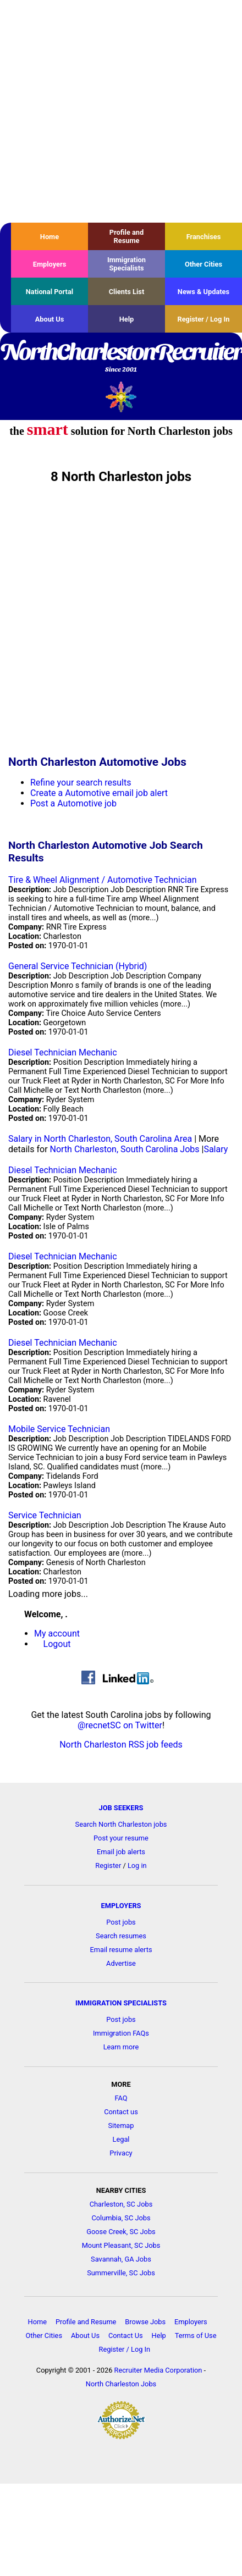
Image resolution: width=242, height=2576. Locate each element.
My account (57, 1633)
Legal (121, 2139)
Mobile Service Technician (59, 1429)
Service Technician (44, 1515)
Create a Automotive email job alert (99, 793)
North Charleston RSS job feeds (121, 1744)
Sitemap (121, 2125)
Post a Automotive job (73, 803)
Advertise (121, 1963)
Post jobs (120, 1922)
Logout (57, 1644)
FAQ (120, 2098)
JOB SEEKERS (120, 1808)
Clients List (127, 292)
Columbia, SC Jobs (120, 2218)
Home (49, 237)
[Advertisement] (103, 111)
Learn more (121, 2047)
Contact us (121, 2112)
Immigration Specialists (126, 264)
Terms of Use (196, 2335)
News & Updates (203, 292)
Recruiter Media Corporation (158, 2370)
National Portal (49, 292)
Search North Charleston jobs (121, 1824)
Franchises (203, 237)
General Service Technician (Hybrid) (77, 966)
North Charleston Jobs (121, 2384)
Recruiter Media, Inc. (121, 396)
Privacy (120, 2153)
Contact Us (125, 2335)
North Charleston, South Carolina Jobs (125, 1149)
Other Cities (203, 264)
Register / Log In (203, 319)
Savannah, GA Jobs (121, 2259)
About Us (49, 319)
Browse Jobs (145, 2322)
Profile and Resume (126, 236)
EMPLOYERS (121, 1905)
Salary (216, 1149)
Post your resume (121, 1838)
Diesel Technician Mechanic (62, 1052)
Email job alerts (121, 1852)
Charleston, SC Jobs (121, 2204)
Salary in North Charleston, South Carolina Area (100, 1139)
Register (108, 1865)
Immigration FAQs (121, 2033)
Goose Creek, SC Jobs (120, 2231)
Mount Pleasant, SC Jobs (121, 2245)
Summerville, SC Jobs (121, 2273)
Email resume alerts (121, 1949)
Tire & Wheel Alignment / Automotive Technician (102, 880)
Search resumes (121, 1936)
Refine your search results (80, 782)
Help (126, 319)
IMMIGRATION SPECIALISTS (121, 2003)
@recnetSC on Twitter (120, 1725)
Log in (137, 1865)
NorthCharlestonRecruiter (121, 358)
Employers (50, 264)
